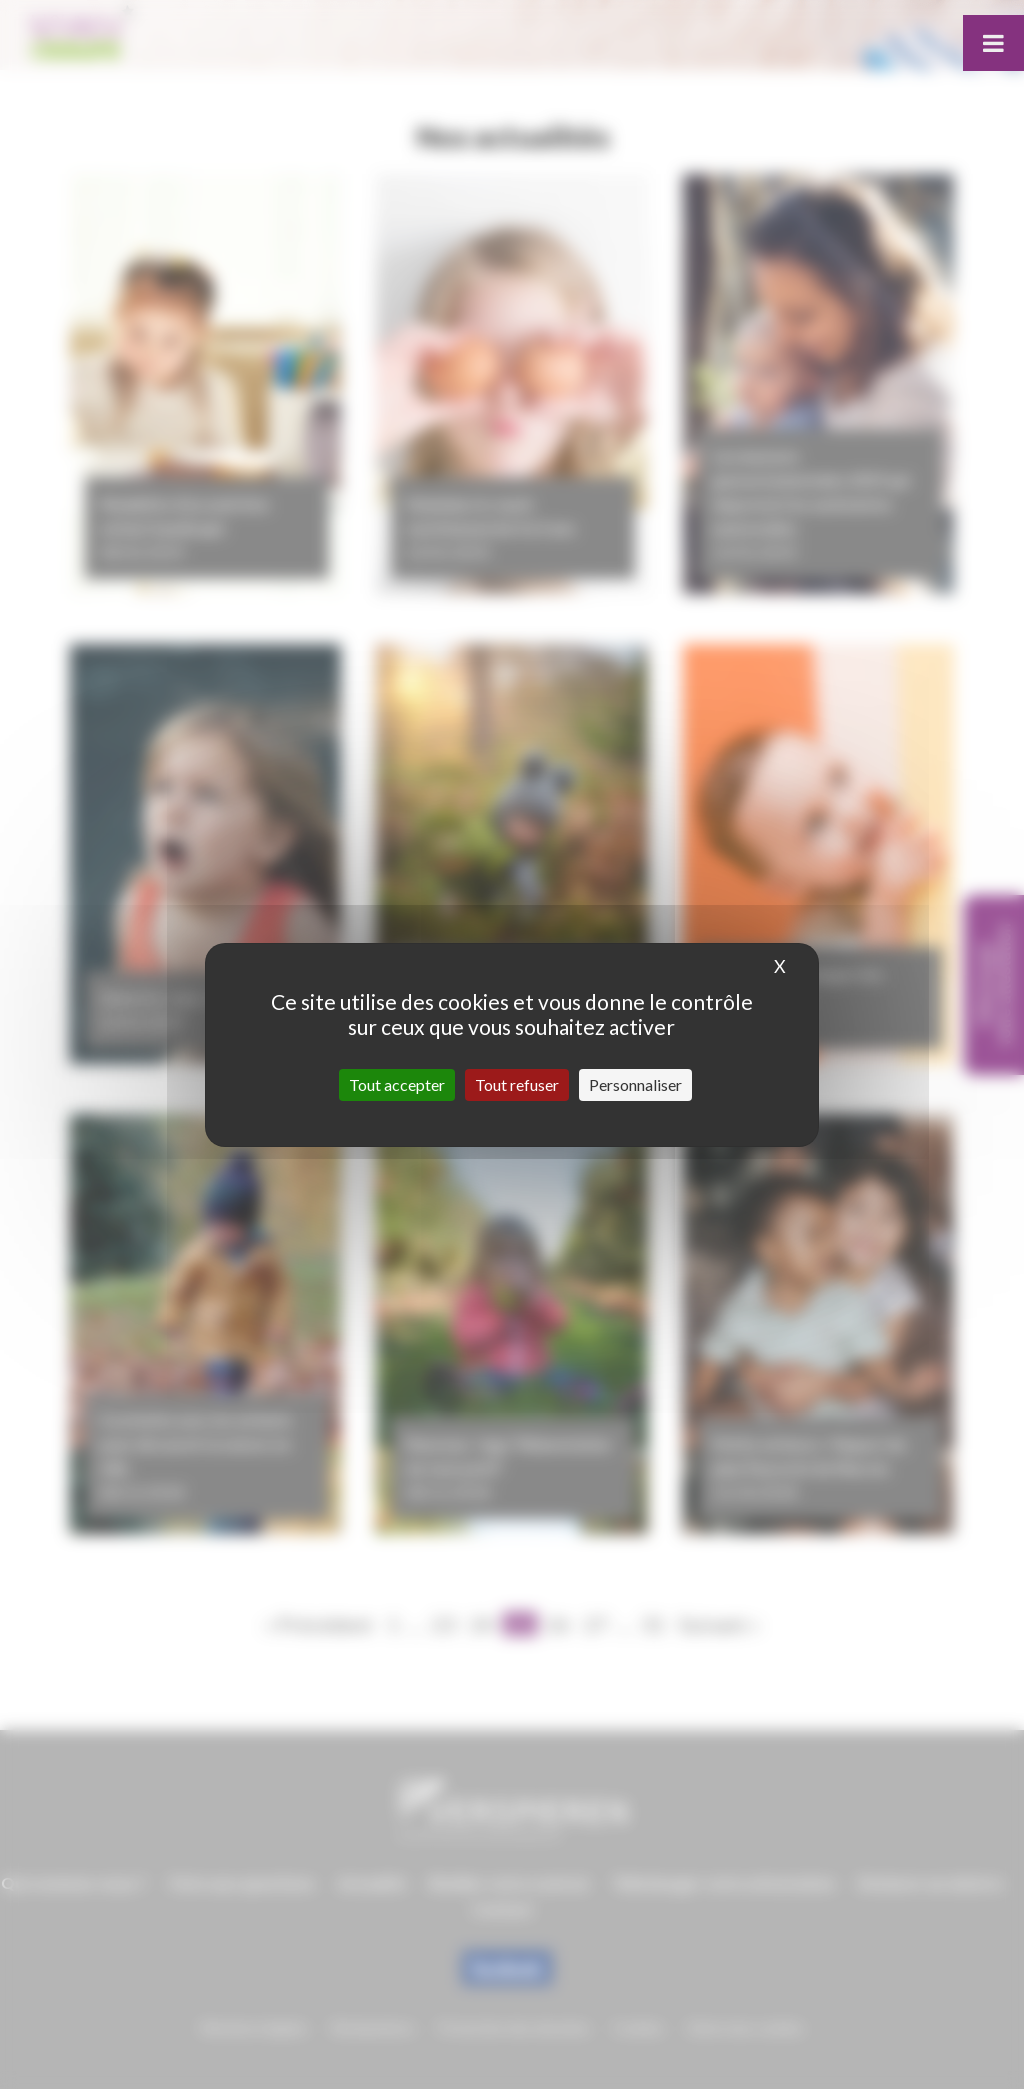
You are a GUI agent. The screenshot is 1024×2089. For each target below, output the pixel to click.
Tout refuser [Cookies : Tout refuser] (517, 1084)
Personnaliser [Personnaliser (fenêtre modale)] (635, 1084)
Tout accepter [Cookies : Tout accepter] (397, 1084)
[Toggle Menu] (993, 43)
